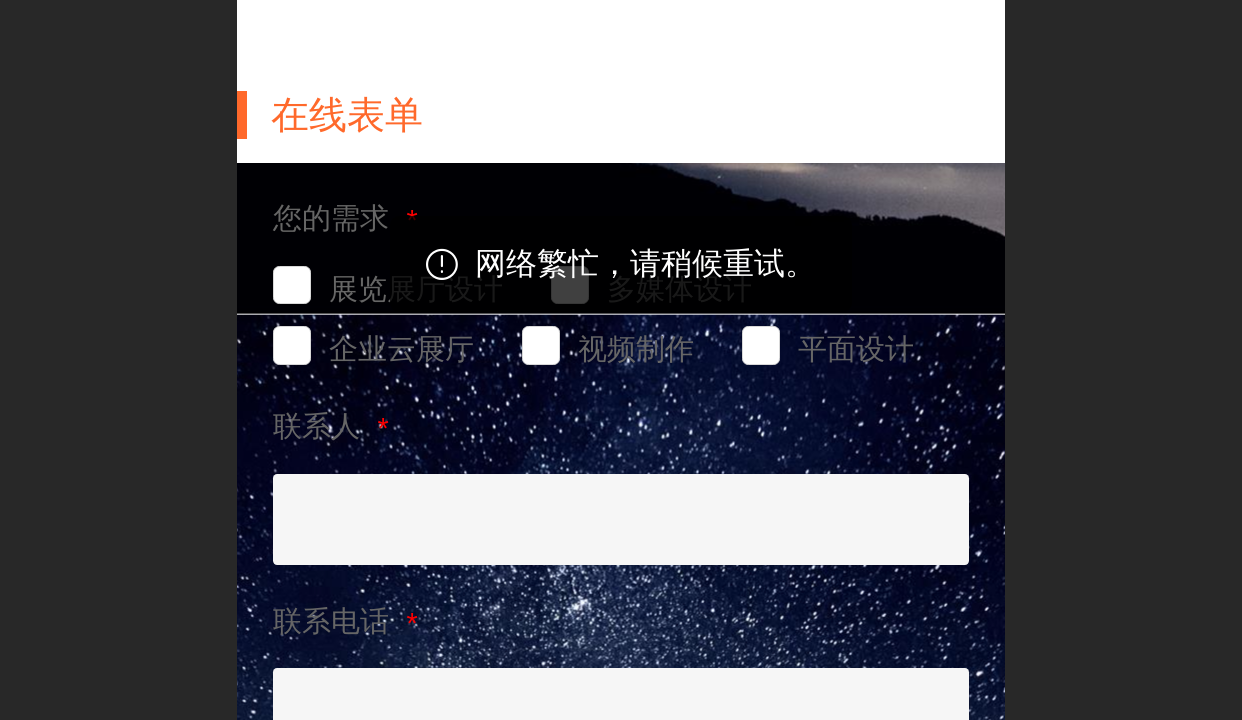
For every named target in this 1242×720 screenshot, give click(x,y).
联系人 (320, 426)
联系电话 (335, 621)
